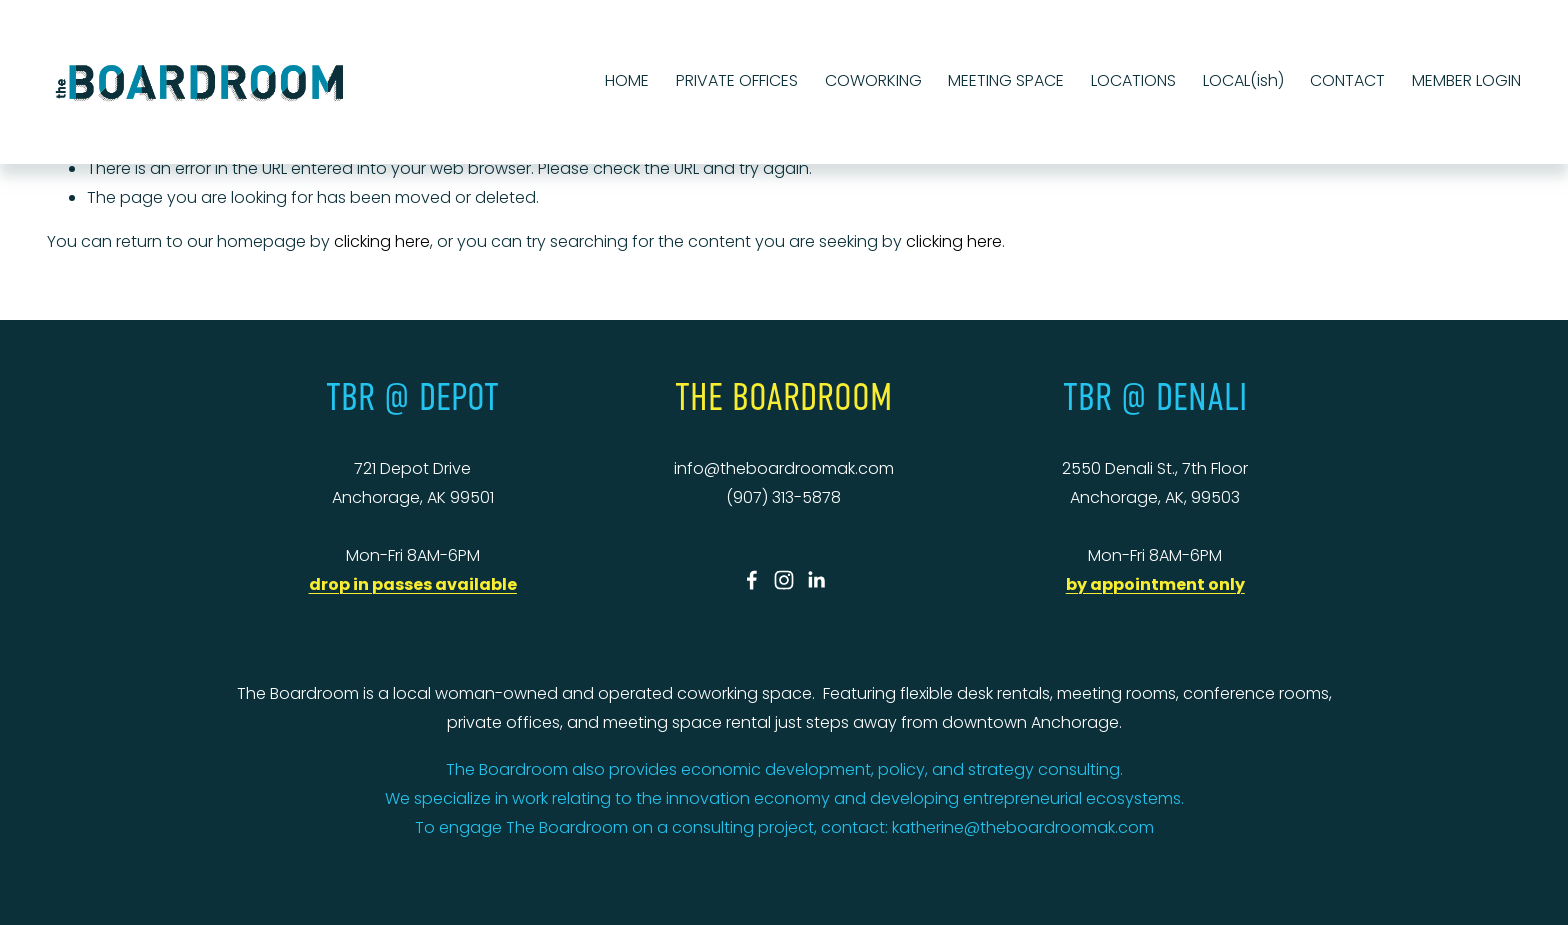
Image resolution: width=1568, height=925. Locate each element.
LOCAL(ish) (1243, 80)
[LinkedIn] (816, 580)
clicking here (382, 241)
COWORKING (873, 80)
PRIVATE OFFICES (737, 80)
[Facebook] (752, 580)
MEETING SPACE (1006, 80)
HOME (627, 80)
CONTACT (1347, 80)
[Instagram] (784, 580)
